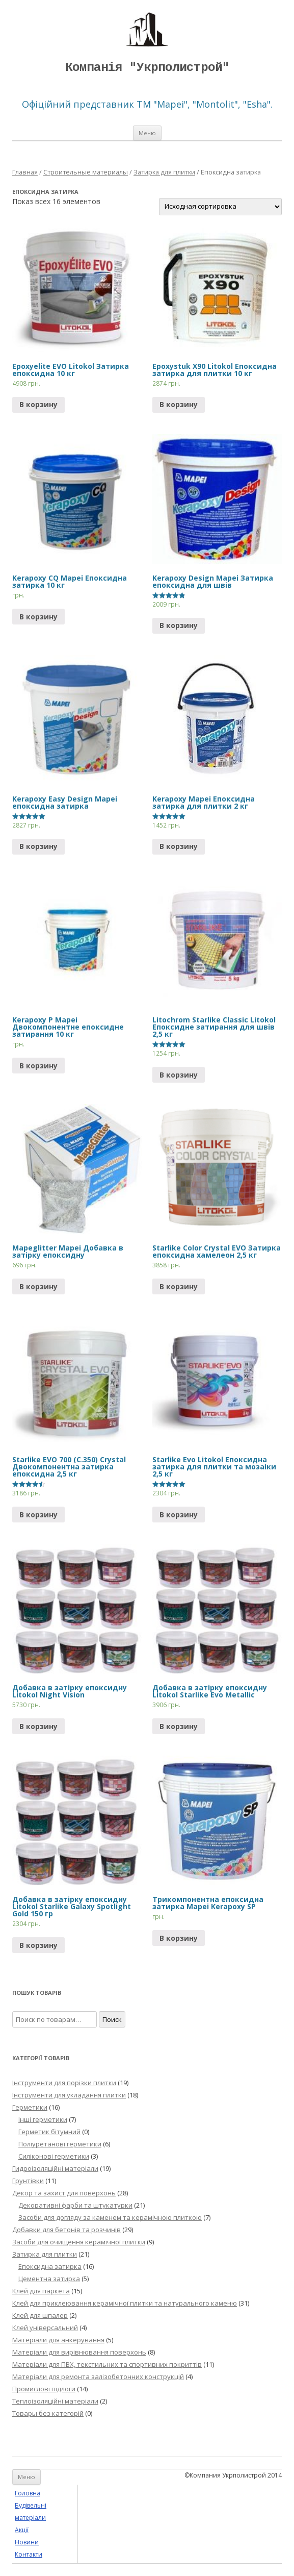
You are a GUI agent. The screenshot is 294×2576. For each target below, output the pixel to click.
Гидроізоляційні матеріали (55, 2168)
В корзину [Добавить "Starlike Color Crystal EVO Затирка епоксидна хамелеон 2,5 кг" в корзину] (178, 1286)
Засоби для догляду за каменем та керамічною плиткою (110, 2217)
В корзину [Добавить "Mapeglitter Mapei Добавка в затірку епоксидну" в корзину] (38, 1286)
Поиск (112, 2019)
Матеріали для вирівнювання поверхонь (79, 2352)
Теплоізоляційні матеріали (55, 2401)
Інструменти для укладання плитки (69, 2094)
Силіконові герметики (53, 2156)
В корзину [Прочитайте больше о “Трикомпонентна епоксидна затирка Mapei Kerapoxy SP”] (178, 1938)
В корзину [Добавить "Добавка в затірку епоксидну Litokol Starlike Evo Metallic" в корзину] (178, 1726)
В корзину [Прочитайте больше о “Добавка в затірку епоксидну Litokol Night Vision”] (38, 1726)
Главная (25, 172)
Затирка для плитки (164, 172)
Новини (27, 2542)
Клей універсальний (45, 2327)
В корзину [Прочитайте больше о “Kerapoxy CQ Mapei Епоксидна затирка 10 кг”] (38, 616)
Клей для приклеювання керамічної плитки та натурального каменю (124, 2303)
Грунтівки (28, 2180)
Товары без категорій (48, 2413)
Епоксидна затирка (50, 2266)
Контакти (28, 2554)
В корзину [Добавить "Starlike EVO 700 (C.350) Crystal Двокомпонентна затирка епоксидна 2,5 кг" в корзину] (38, 1514)
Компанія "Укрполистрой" (147, 67)
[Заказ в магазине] (220, 206)
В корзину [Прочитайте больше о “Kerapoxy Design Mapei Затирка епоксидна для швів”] (178, 625)
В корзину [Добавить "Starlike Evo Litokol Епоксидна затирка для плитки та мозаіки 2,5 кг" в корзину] (178, 1514)
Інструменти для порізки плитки (64, 2082)
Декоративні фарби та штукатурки (75, 2205)
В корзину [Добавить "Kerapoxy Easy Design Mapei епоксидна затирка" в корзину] (38, 846)
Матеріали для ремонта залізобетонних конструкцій (98, 2376)
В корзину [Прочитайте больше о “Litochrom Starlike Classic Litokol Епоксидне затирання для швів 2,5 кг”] (178, 1075)
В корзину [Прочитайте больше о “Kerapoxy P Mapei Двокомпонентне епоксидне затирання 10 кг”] (38, 1065)
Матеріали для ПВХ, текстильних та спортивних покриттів (107, 2364)
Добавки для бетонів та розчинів (66, 2229)
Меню (147, 133)
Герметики (29, 2107)
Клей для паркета (41, 2290)
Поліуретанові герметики (59, 2143)
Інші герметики (42, 2119)
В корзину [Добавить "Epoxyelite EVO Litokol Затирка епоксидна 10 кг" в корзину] (38, 404)
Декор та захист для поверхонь (64, 2192)
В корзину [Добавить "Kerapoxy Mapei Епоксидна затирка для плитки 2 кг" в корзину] (178, 846)
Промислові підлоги (43, 2388)
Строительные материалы (85, 172)
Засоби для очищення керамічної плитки (78, 2241)
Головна (27, 2493)
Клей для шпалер (40, 2315)
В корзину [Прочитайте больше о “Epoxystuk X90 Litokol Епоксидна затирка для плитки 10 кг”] (178, 404)
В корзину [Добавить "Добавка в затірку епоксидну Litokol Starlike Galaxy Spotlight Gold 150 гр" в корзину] (38, 1945)
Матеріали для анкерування (58, 2339)
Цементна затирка (49, 2278)
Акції (22, 2529)
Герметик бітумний (49, 2131)
